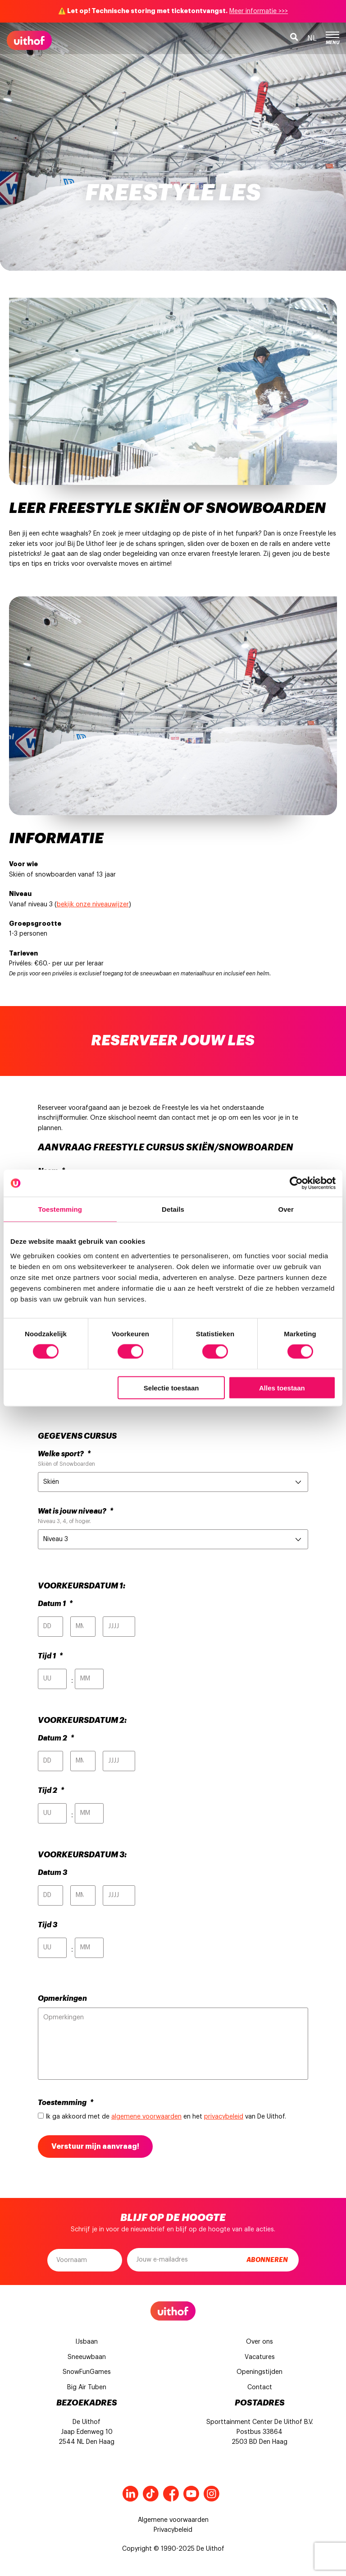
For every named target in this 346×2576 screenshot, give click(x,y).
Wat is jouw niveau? (75, 1511)
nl (312, 38)
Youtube (191, 2494)
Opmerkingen (62, 1998)
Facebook (171, 2494)
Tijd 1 (50, 1656)
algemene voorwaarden (146, 2117)
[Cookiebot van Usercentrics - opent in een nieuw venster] (296, 1183)
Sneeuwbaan (87, 2357)
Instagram (211, 2494)
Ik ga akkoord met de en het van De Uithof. (166, 2117)
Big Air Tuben (86, 2387)
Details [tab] (173, 1209)
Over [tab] (286, 1209)
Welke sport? (64, 1454)
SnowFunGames (87, 2372)
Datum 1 (55, 1603)
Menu (332, 38)
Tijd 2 (51, 1790)
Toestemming (65, 2102)
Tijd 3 (47, 1925)
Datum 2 (56, 1738)
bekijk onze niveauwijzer (93, 904)
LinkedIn (130, 2494)
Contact (259, 2387)
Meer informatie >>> (258, 11)
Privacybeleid (173, 2530)
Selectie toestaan (171, 1387)
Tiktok (151, 2494)
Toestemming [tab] (60, 1209)
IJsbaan (86, 2342)
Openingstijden (259, 2372)
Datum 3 (52, 1872)
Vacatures (260, 2357)
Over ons (259, 2342)
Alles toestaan (282, 1387)
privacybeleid (223, 2117)
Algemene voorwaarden (173, 2520)
